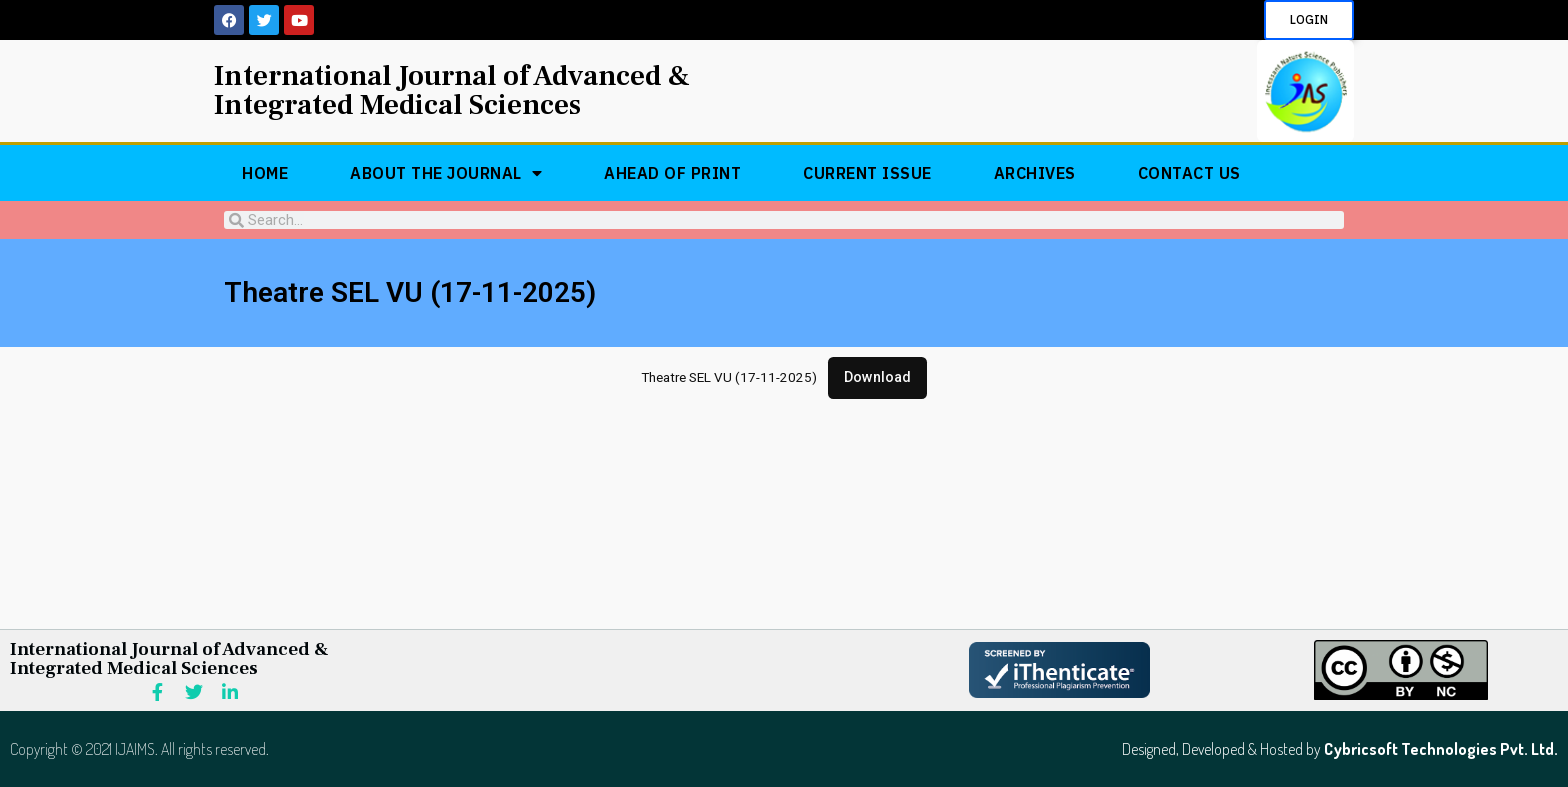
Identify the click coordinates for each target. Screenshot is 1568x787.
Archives (1035, 173)
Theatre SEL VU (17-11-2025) (729, 377)
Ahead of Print (672, 173)
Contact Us (1189, 173)
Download (877, 377)
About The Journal (446, 173)
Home (265, 173)
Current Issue (867, 173)
